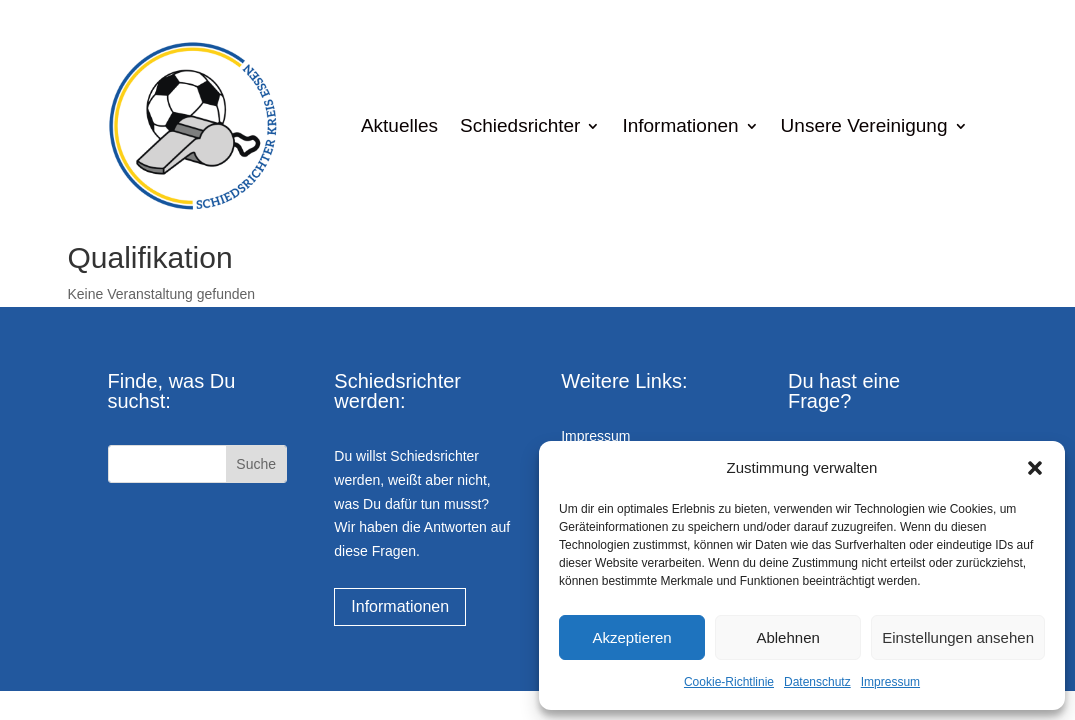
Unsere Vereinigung (864, 125)
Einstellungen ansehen (958, 637)
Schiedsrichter (520, 125)
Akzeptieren (631, 637)
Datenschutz (817, 682)
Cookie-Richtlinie (729, 682)
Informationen (680, 125)
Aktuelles (399, 125)
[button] (1035, 468)
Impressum (890, 682)
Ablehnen (787, 637)
